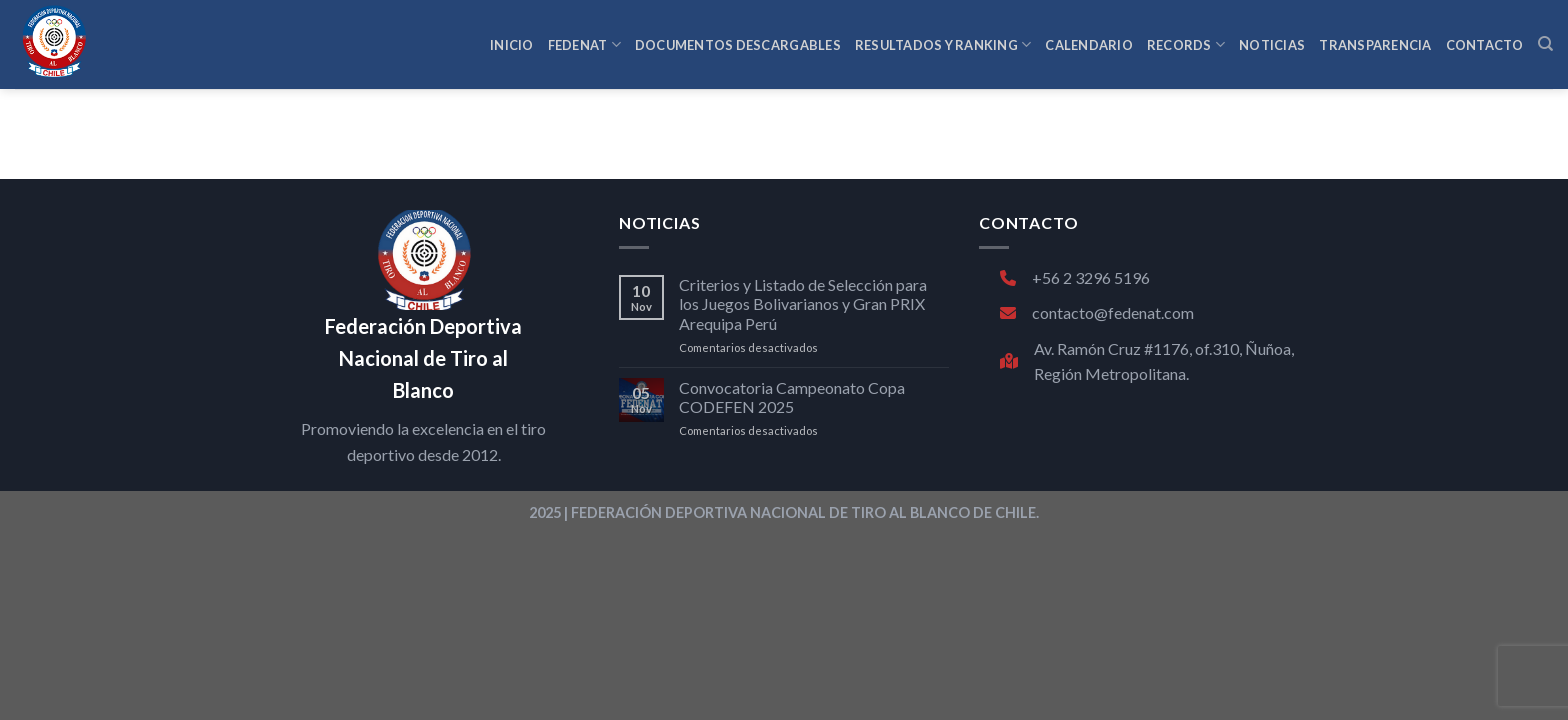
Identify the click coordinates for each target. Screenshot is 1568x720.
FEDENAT (584, 44)
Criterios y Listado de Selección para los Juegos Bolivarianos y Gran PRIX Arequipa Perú (803, 303)
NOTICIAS (1272, 45)
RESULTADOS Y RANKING (943, 44)
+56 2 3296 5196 (1075, 277)
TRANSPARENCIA (1375, 45)
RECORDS (1186, 44)
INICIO (512, 45)
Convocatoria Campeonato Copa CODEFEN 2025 (792, 397)
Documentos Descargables (738, 45)
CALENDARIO (1089, 45)
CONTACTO (1485, 45)
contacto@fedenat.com (1097, 312)
